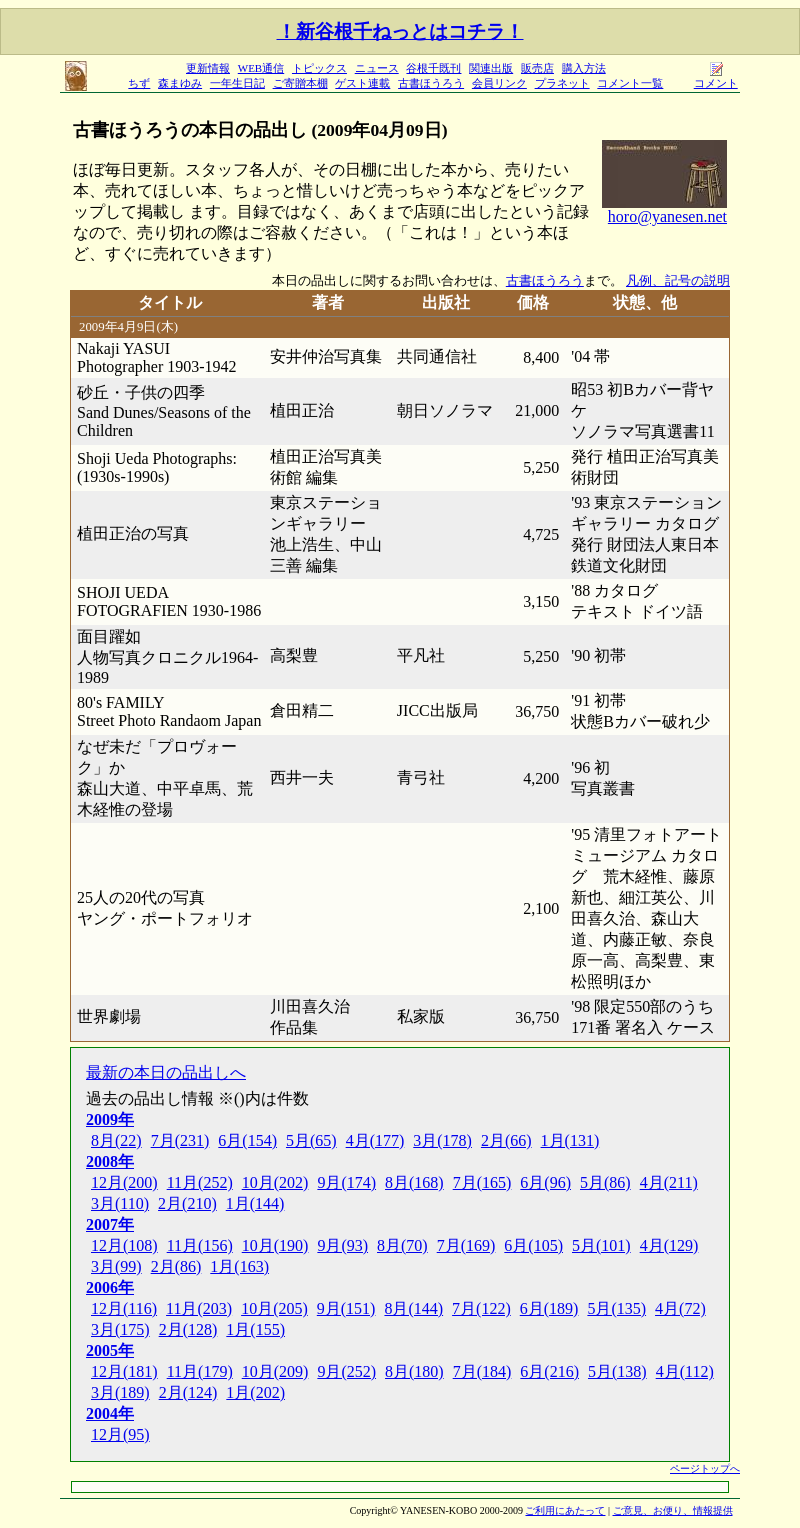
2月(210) (187, 1203)
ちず (139, 83)
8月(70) (402, 1245)
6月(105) (533, 1245)
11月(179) (200, 1371)
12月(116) (124, 1308)
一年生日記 (237, 83)
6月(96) (545, 1182)
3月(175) (120, 1329)
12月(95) (120, 1434)
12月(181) (124, 1371)
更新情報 (208, 68)
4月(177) (375, 1140)
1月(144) (255, 1203)
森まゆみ (180, 83)
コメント (716, 77)
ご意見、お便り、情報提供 (673, 1510)
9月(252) (346, 1371)
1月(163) (239, 1266)
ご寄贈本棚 (300, 83)
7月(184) (482, 1371)
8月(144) (413, 1308)
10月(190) (275, 1245)
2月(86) (176, 1266)
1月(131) (570, 1140)
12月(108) (124, 1245)
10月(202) (275, 1182)
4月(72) (680, 1308)
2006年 (110, 1287)
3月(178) (442, 1140)
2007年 (110, 1224)
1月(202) (255, 1392)
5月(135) (616, 1308)
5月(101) (601, 1245)
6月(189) (549, 1308)
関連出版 (491, 68)
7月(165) (482, 1182)
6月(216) (549, 1371)
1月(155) (255, 1329)
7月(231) (180, 1140)
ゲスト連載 (362, 83)
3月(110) (120, 1203)
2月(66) (506, 1140)
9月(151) (346, 1308)
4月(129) (669, 1245)
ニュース (377, 68)
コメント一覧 (630, 83)
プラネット (562, 83)
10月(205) (274, 1308)
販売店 (537, 68)
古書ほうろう (431, 83)
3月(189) (120, 1392)
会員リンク (499, 83)
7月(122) (481, 1308)
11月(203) (199, 1308)
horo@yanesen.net (667, 216)
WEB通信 (261, 68)
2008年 (110, 1161)
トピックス (319, 68)
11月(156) (200, 1245)
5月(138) (617, 1371)
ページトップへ (705, 1468)
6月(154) (247, 1140)
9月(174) (346, 1182)
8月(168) (414, 1182)
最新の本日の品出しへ (166, 1072)
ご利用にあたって (565, 1510)
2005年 (110, 1350)
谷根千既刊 (433, 68)
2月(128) (188, 1329)
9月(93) (342, 1245)
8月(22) (116, 1140)
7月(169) (466, 1245)
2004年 (110, 1413)
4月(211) (669, 1182)
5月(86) (605, 1182)
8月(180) (414, 1371)
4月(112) (685, 1371)
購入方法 (584, 68)
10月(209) (275, 1371)
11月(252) (200, 1182)
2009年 (110, 1119)
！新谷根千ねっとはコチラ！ (400, 31)
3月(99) (116, 1266)
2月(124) (188, 1392)
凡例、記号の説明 (678, 281)
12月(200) (124, 1182)
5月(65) (311, 1140)
